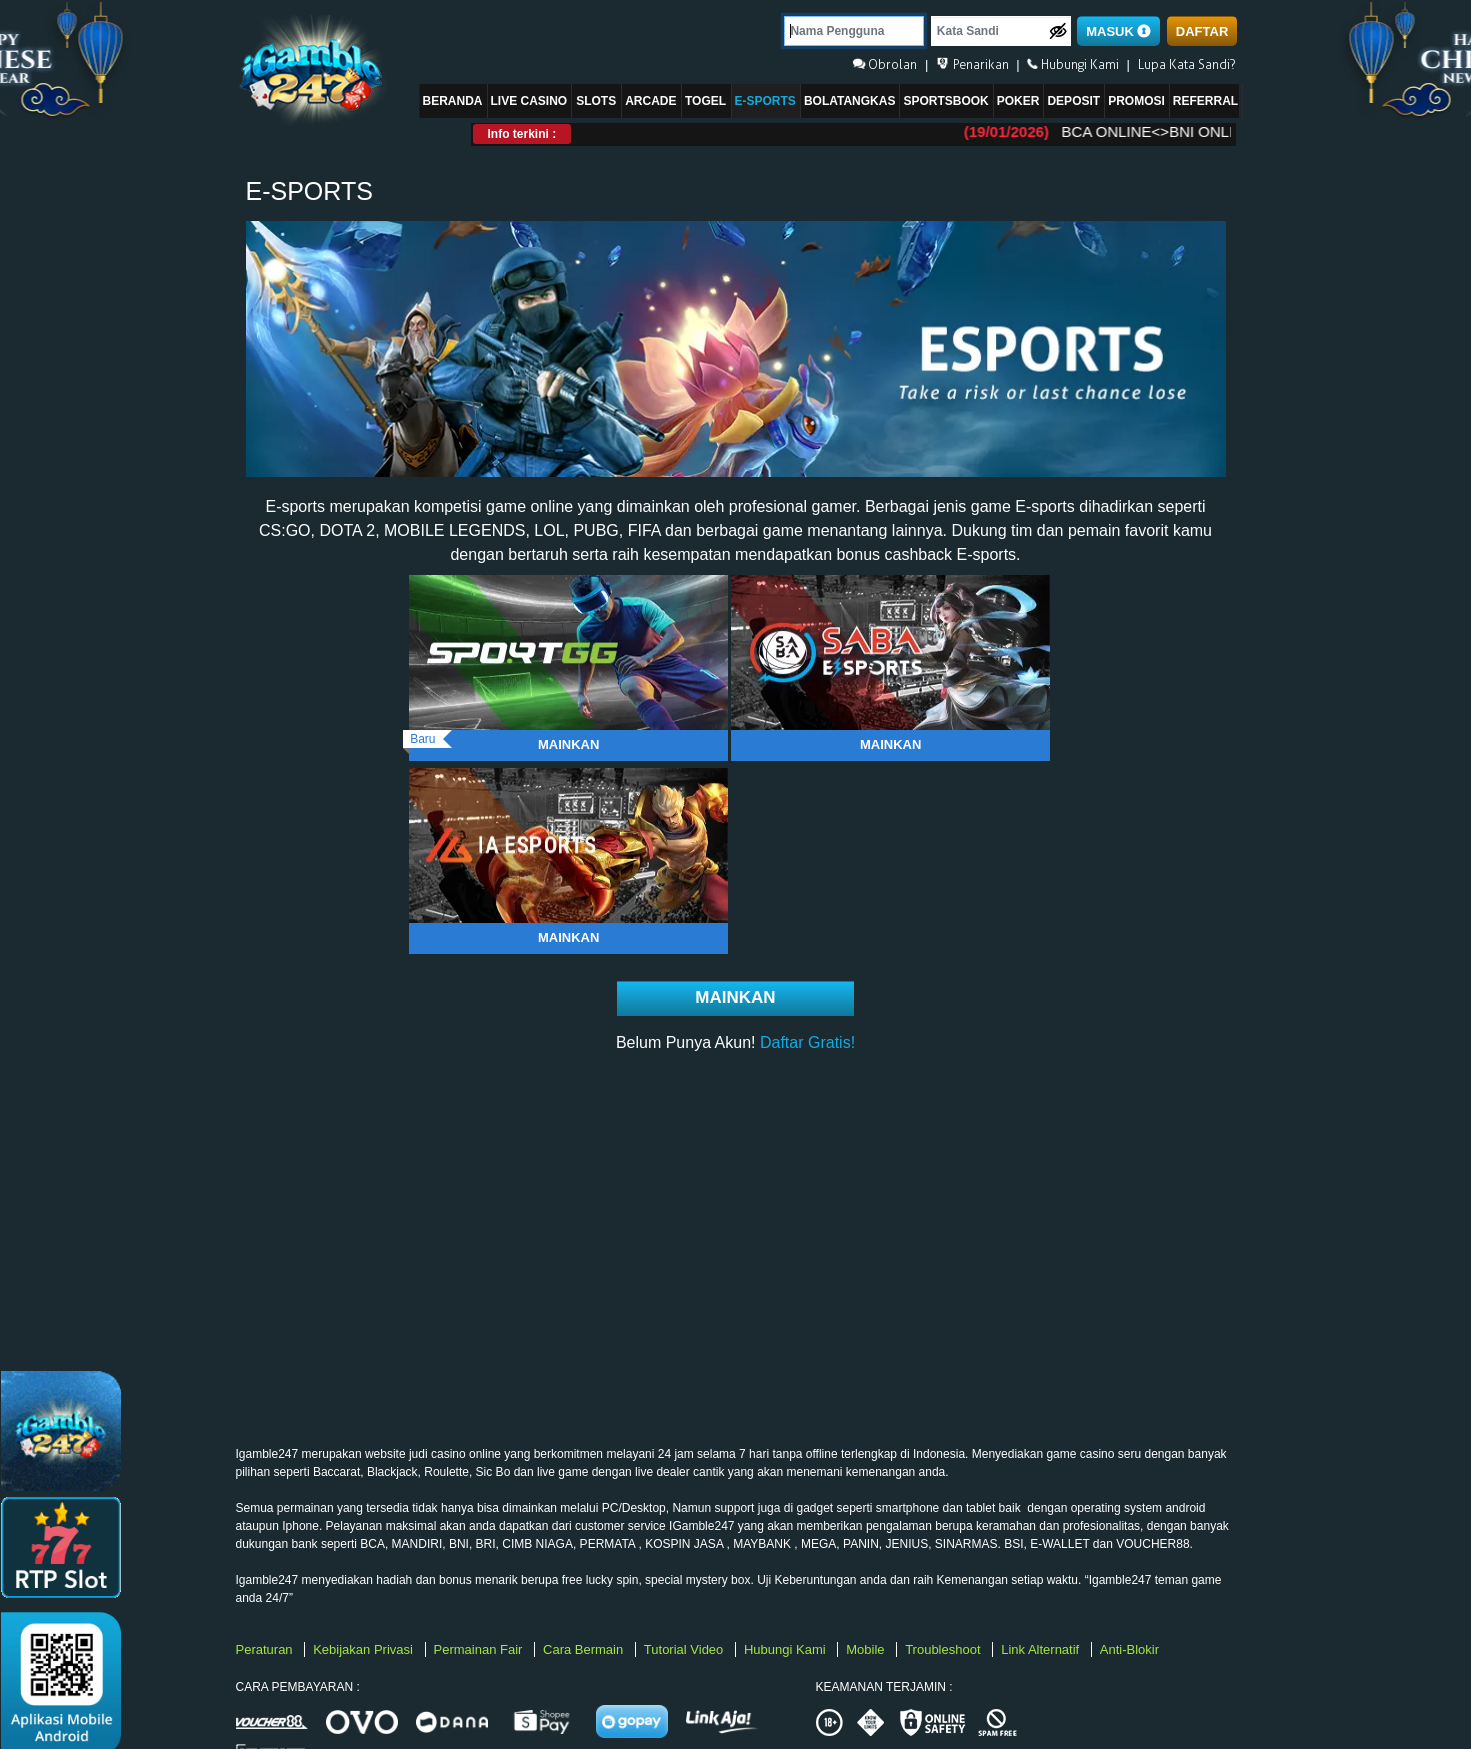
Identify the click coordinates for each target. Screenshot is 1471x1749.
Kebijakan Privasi (364, 1649)
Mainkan (568, 744)
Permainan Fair (480, 1649)
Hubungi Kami (786, 1649)
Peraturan (266, 1649)
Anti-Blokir (1129, 1649)
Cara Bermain (585, 1649)
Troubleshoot (944, 1649)
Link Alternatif (1042, 1649)
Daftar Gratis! (807, 1042)
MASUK (1118, 31)
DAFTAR (1202, 31)
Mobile (867, 1649)
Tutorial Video (685, 1649)
